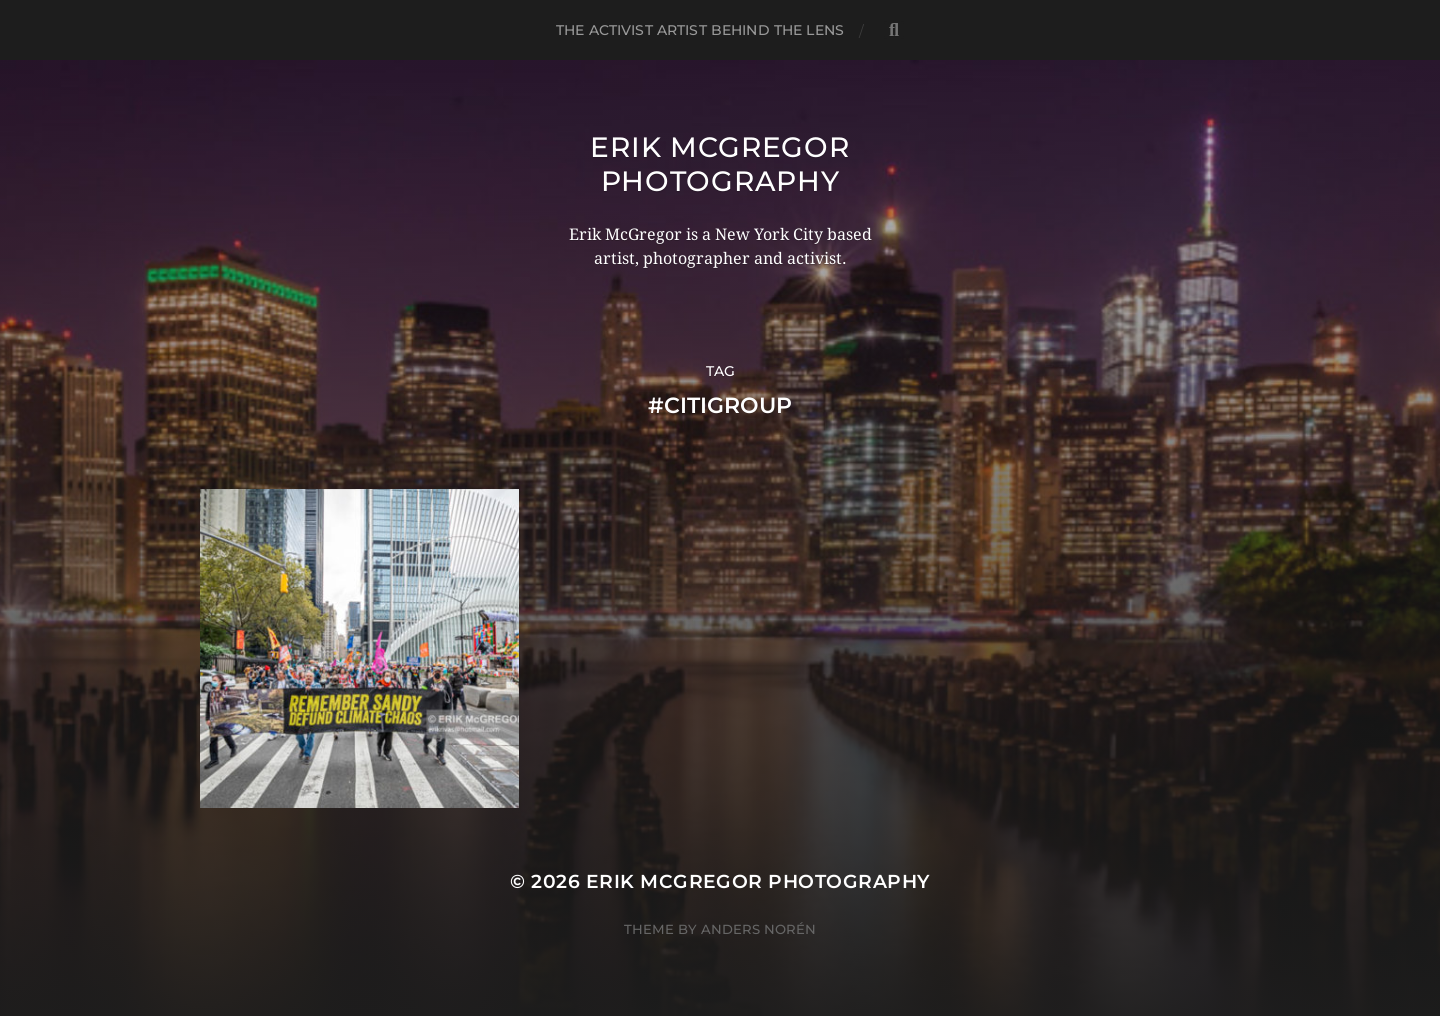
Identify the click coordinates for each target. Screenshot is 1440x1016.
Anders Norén (758, 929)
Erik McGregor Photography (719, 164)
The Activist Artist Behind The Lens (700, 30)
